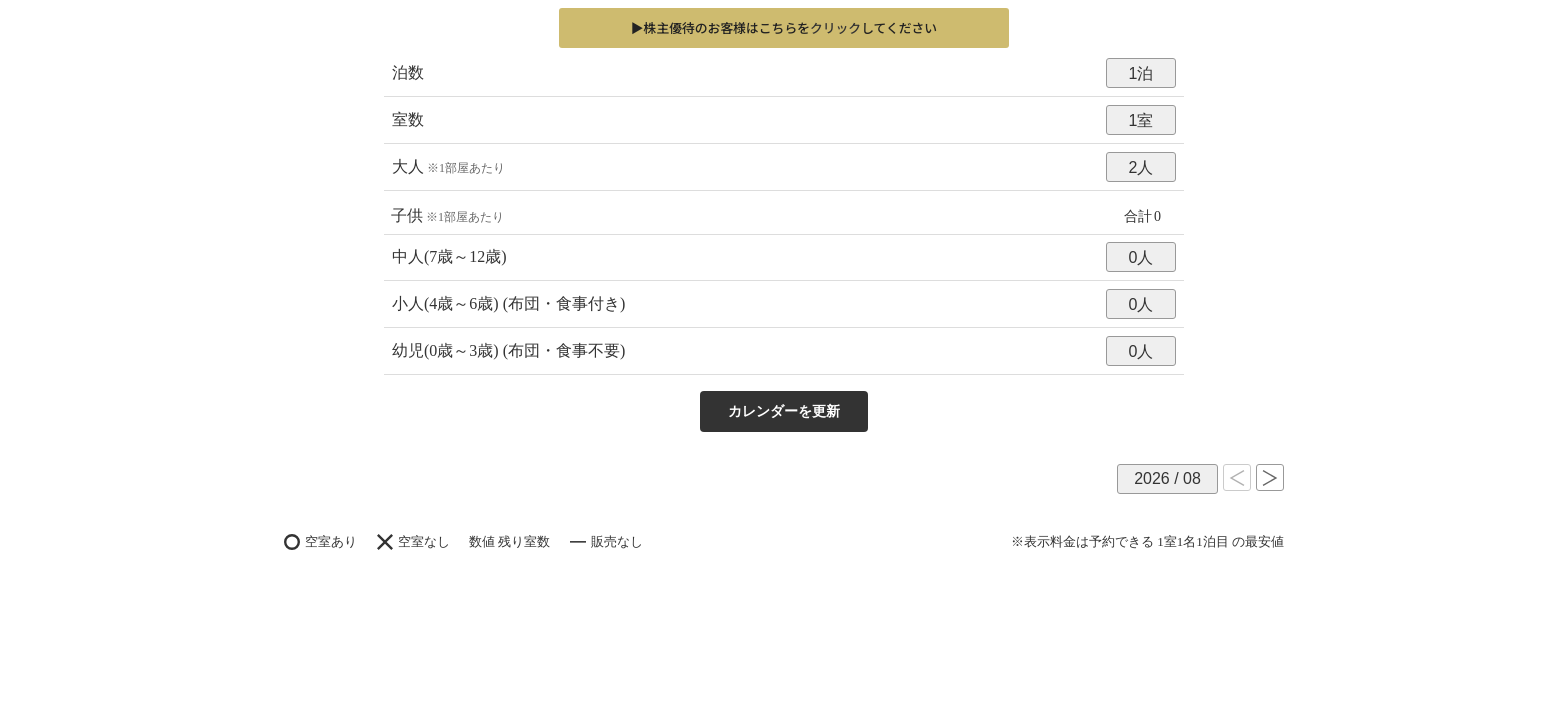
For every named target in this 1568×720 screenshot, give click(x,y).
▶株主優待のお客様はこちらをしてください (784, 27)
